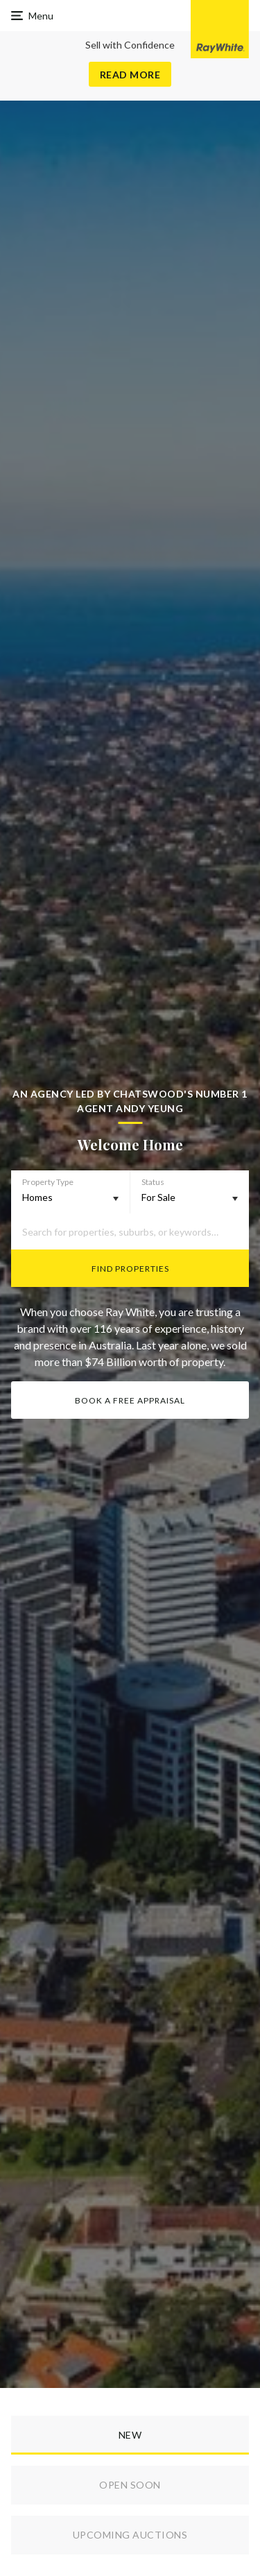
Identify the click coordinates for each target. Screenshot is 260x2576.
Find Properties (130, 1268)
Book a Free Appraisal (130, 1400)
